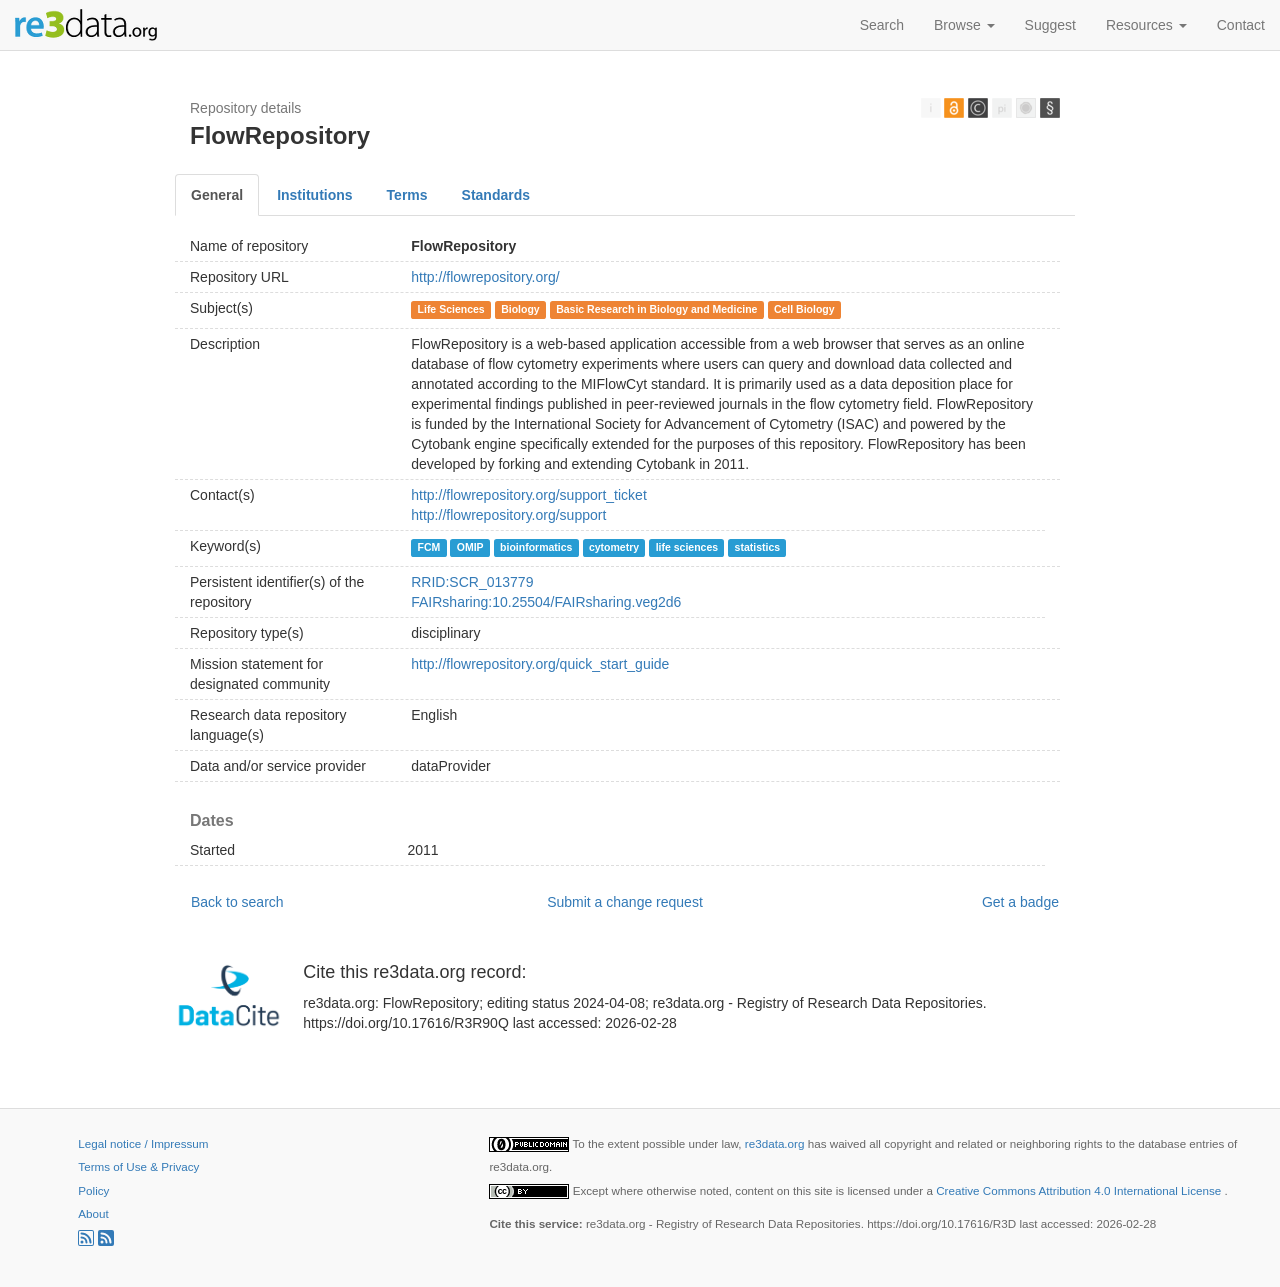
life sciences (687, 547)
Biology (520, 309)
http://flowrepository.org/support (508, 515)
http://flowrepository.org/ (485, 277)
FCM (429, 547)
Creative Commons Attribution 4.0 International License (1080, 1190)
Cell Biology (804, 309)
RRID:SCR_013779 (472, 582)
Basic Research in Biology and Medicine (656, 309)
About (93, 1213)
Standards (496, 195)
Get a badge (1020, 902)
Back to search (237, 902)
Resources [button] (1146, 25)
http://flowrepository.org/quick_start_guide (540, 664)
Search (882, 25)
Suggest (1050, 25)
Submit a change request (625, 902)
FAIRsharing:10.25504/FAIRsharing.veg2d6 (546, 602)
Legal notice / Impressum (143, 1143)
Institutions (314, 195)
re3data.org (776, 1143)
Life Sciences (451, 309)
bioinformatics (536, 547)
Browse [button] (964, 25)
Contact (1241, 25)
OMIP (470, 547)
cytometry (614, 547)
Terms (407, 195)
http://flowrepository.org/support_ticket (529, 495)
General (217, 195)
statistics (758, 547)
